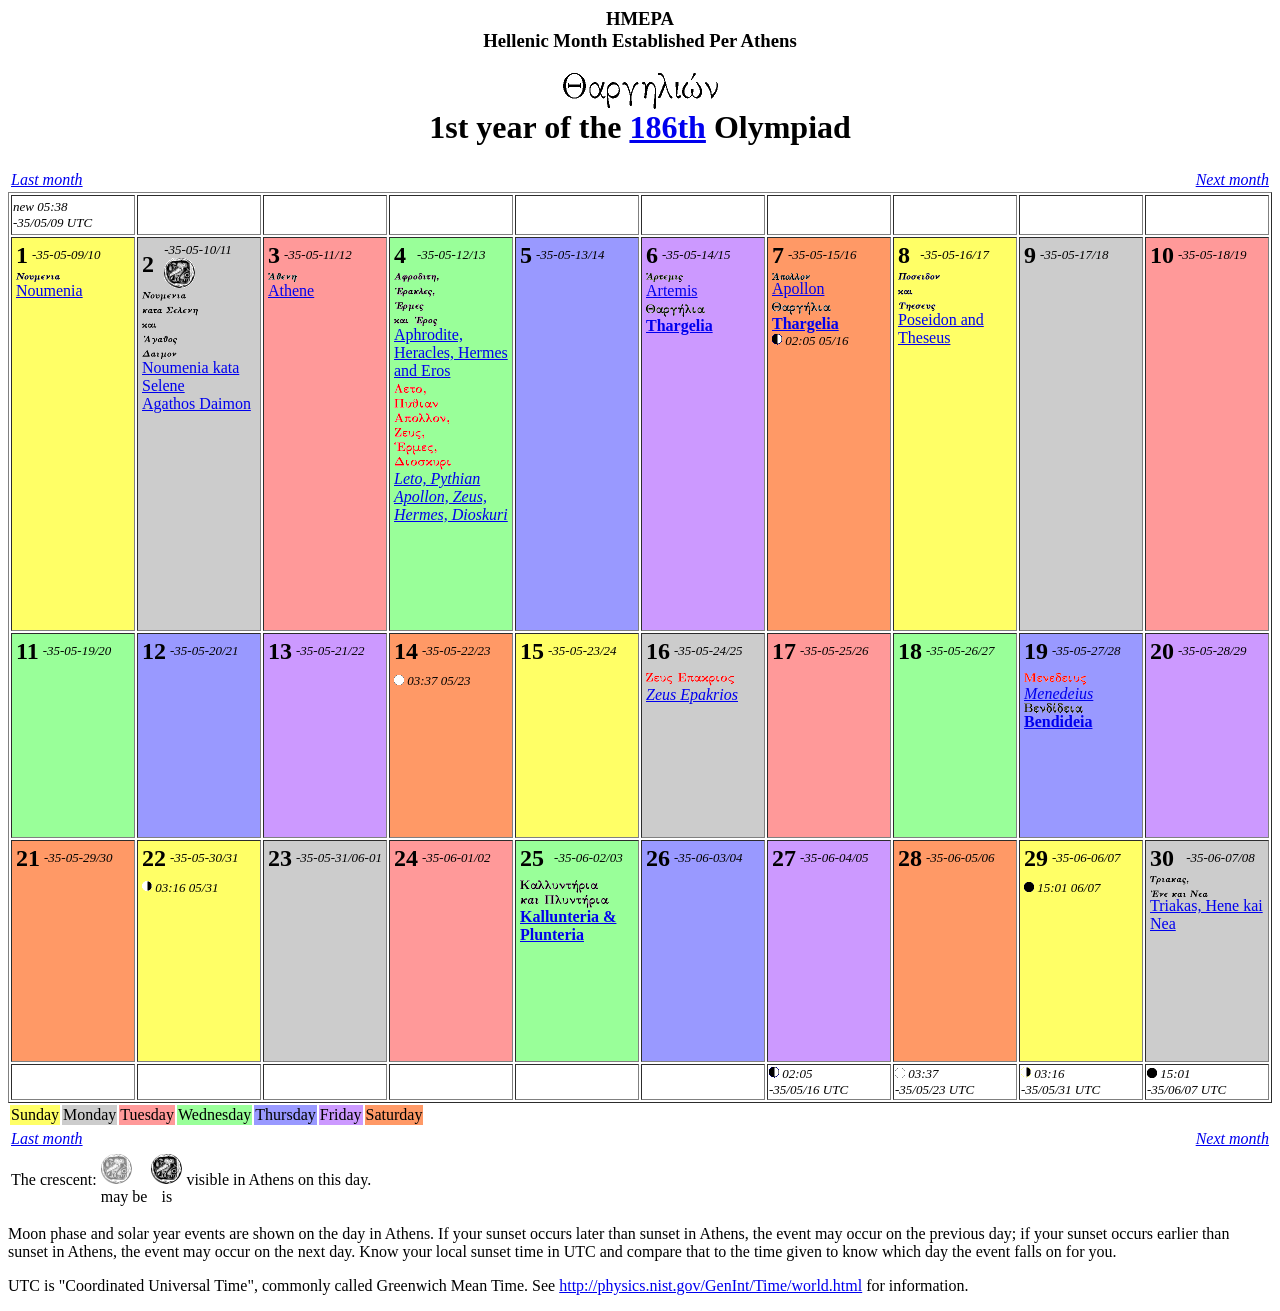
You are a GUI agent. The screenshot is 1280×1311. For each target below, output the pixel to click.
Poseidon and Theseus (941, 328)
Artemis (672, 290)
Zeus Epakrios (692, 694)
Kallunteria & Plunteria (568, 925)
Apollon (798, 288)
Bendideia (1058, 721)
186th (667, 127)
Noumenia (49, 290)
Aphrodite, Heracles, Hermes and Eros (451, 352)
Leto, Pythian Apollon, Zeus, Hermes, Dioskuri (451, 496)
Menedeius (1058, 693)
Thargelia (679, 325)
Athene (291, 290)
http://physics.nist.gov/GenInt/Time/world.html (710, 1285)
